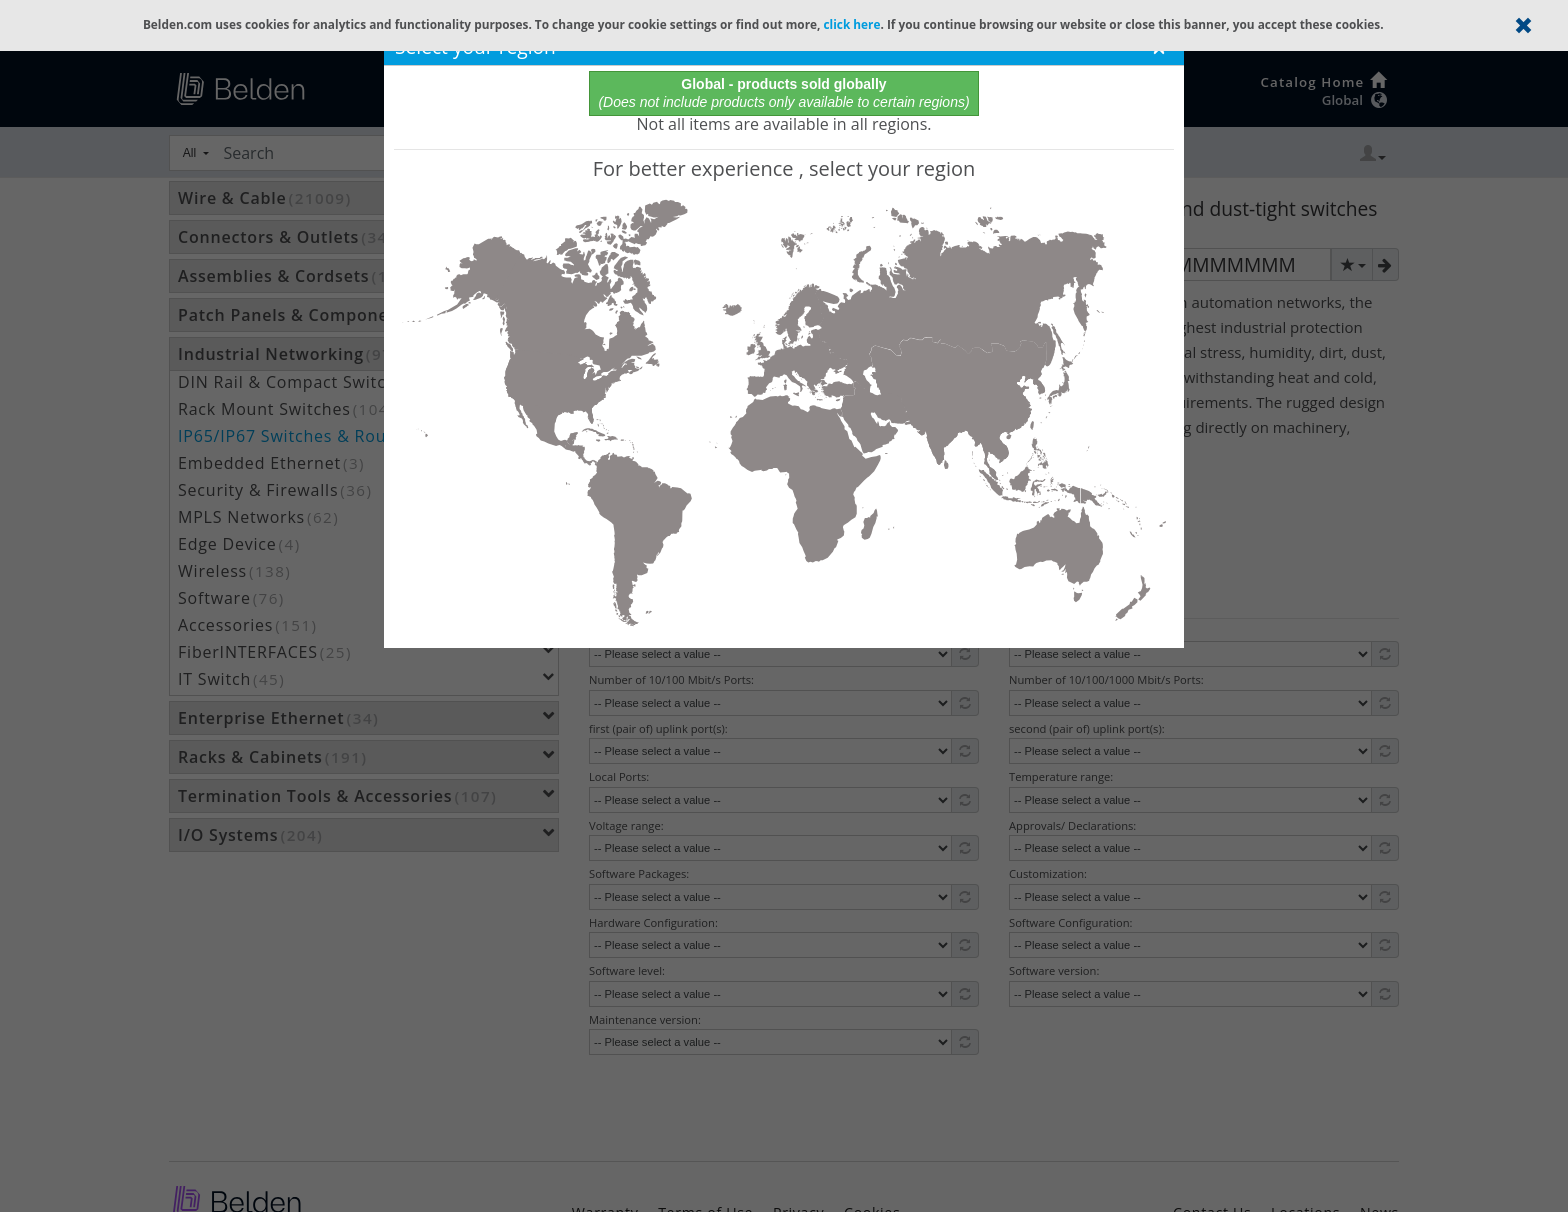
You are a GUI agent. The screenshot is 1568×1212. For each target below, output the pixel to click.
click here (851, 24)
